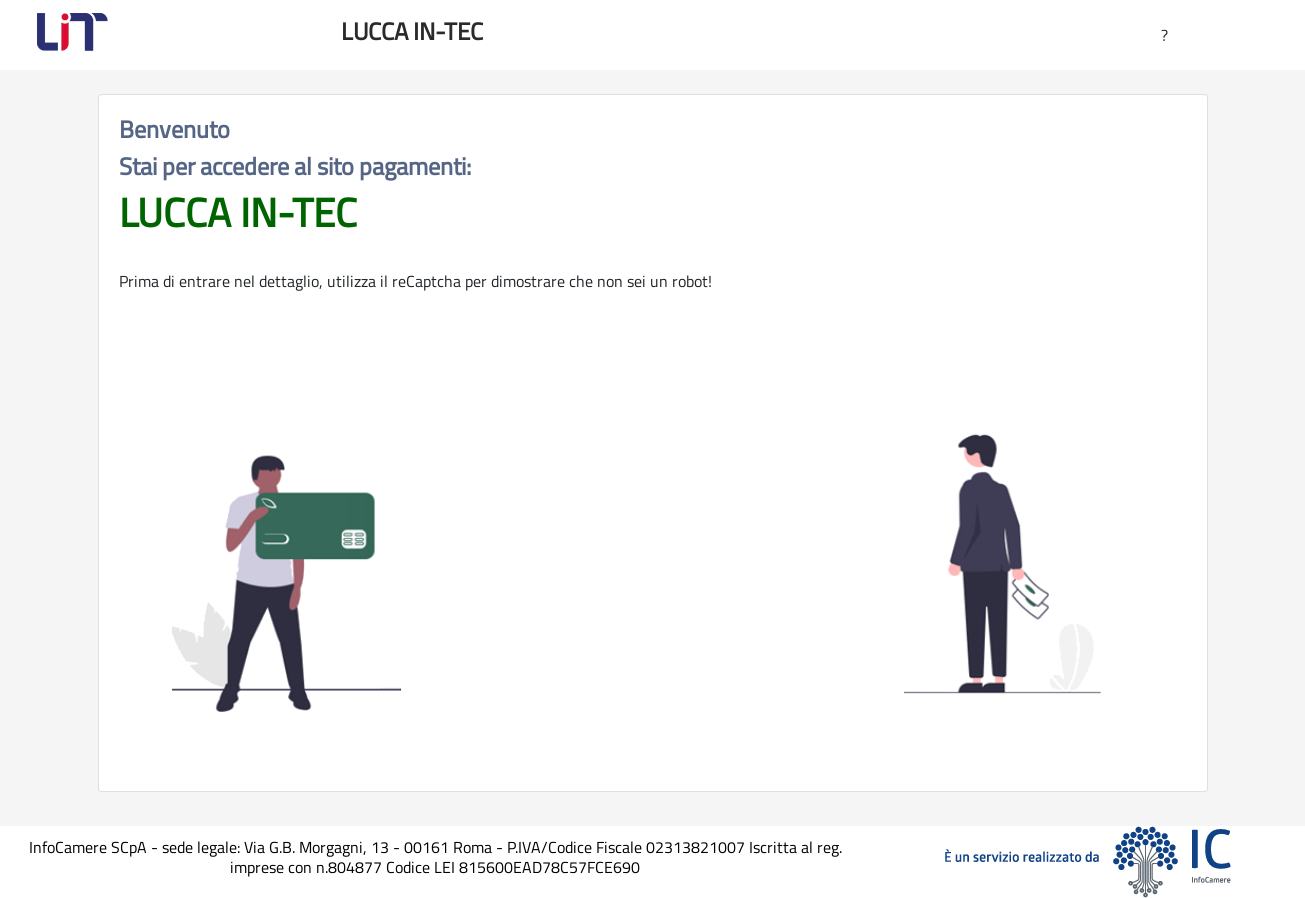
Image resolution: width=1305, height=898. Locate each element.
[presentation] (653, 588)
